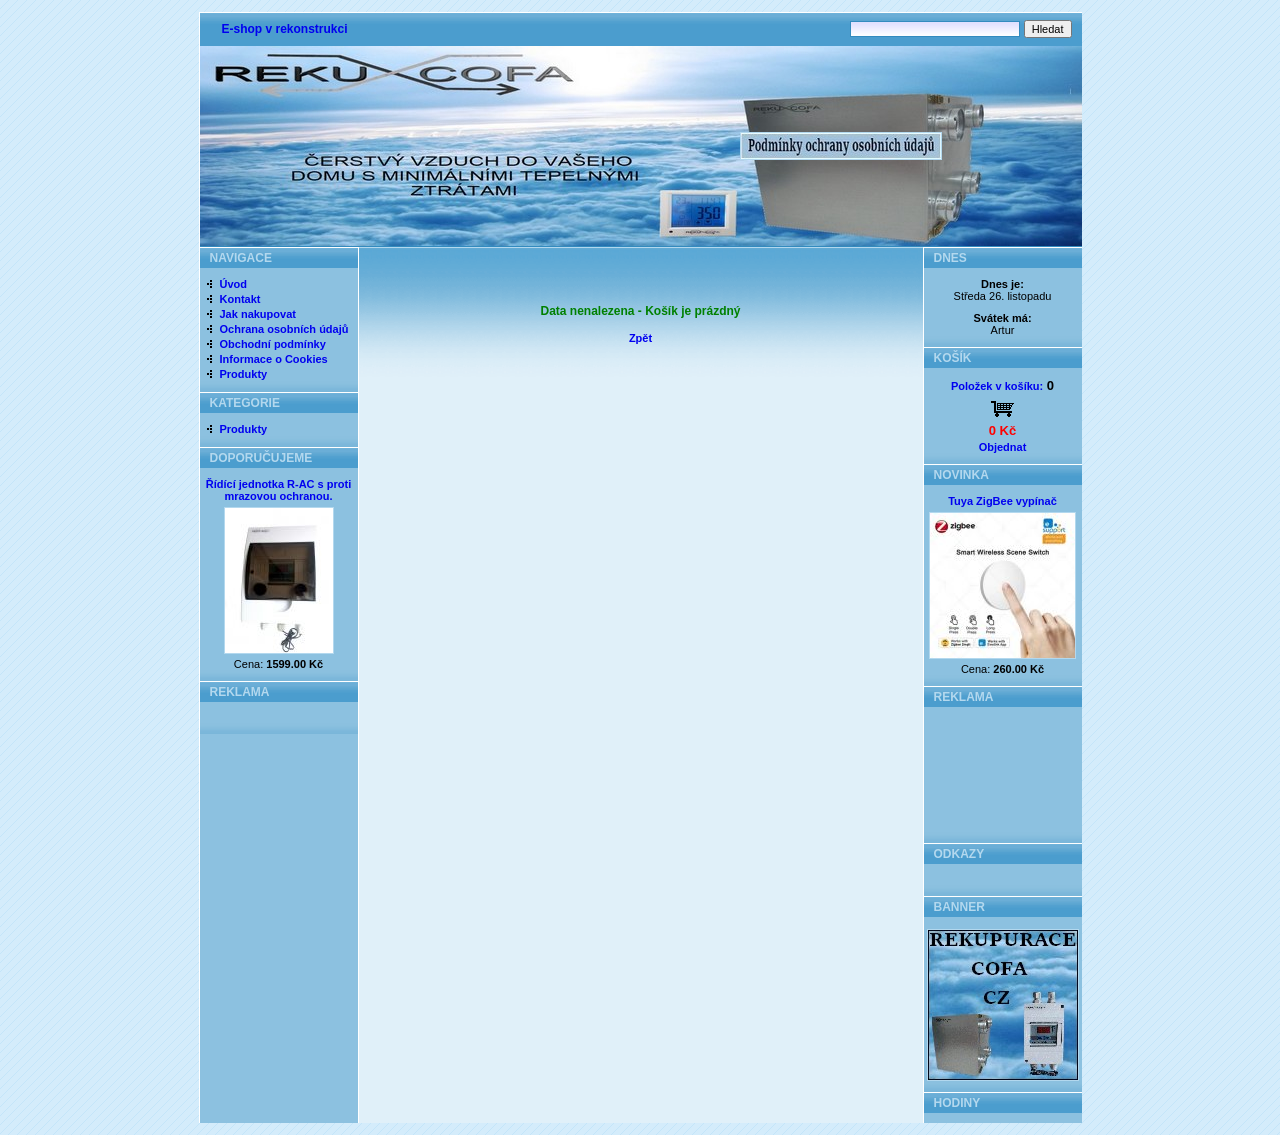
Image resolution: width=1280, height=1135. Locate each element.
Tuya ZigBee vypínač (1002, 501)
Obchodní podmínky (273, 344)
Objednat (1003, 447)
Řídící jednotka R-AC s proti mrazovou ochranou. (278, 490)
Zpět (640, 338)
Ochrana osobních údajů (284, 329)
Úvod (234, 284)
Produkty (244, 374)
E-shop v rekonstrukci (285, 29)
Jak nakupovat (258, 314)
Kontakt (240, 299)
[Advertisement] (1002, 769)
